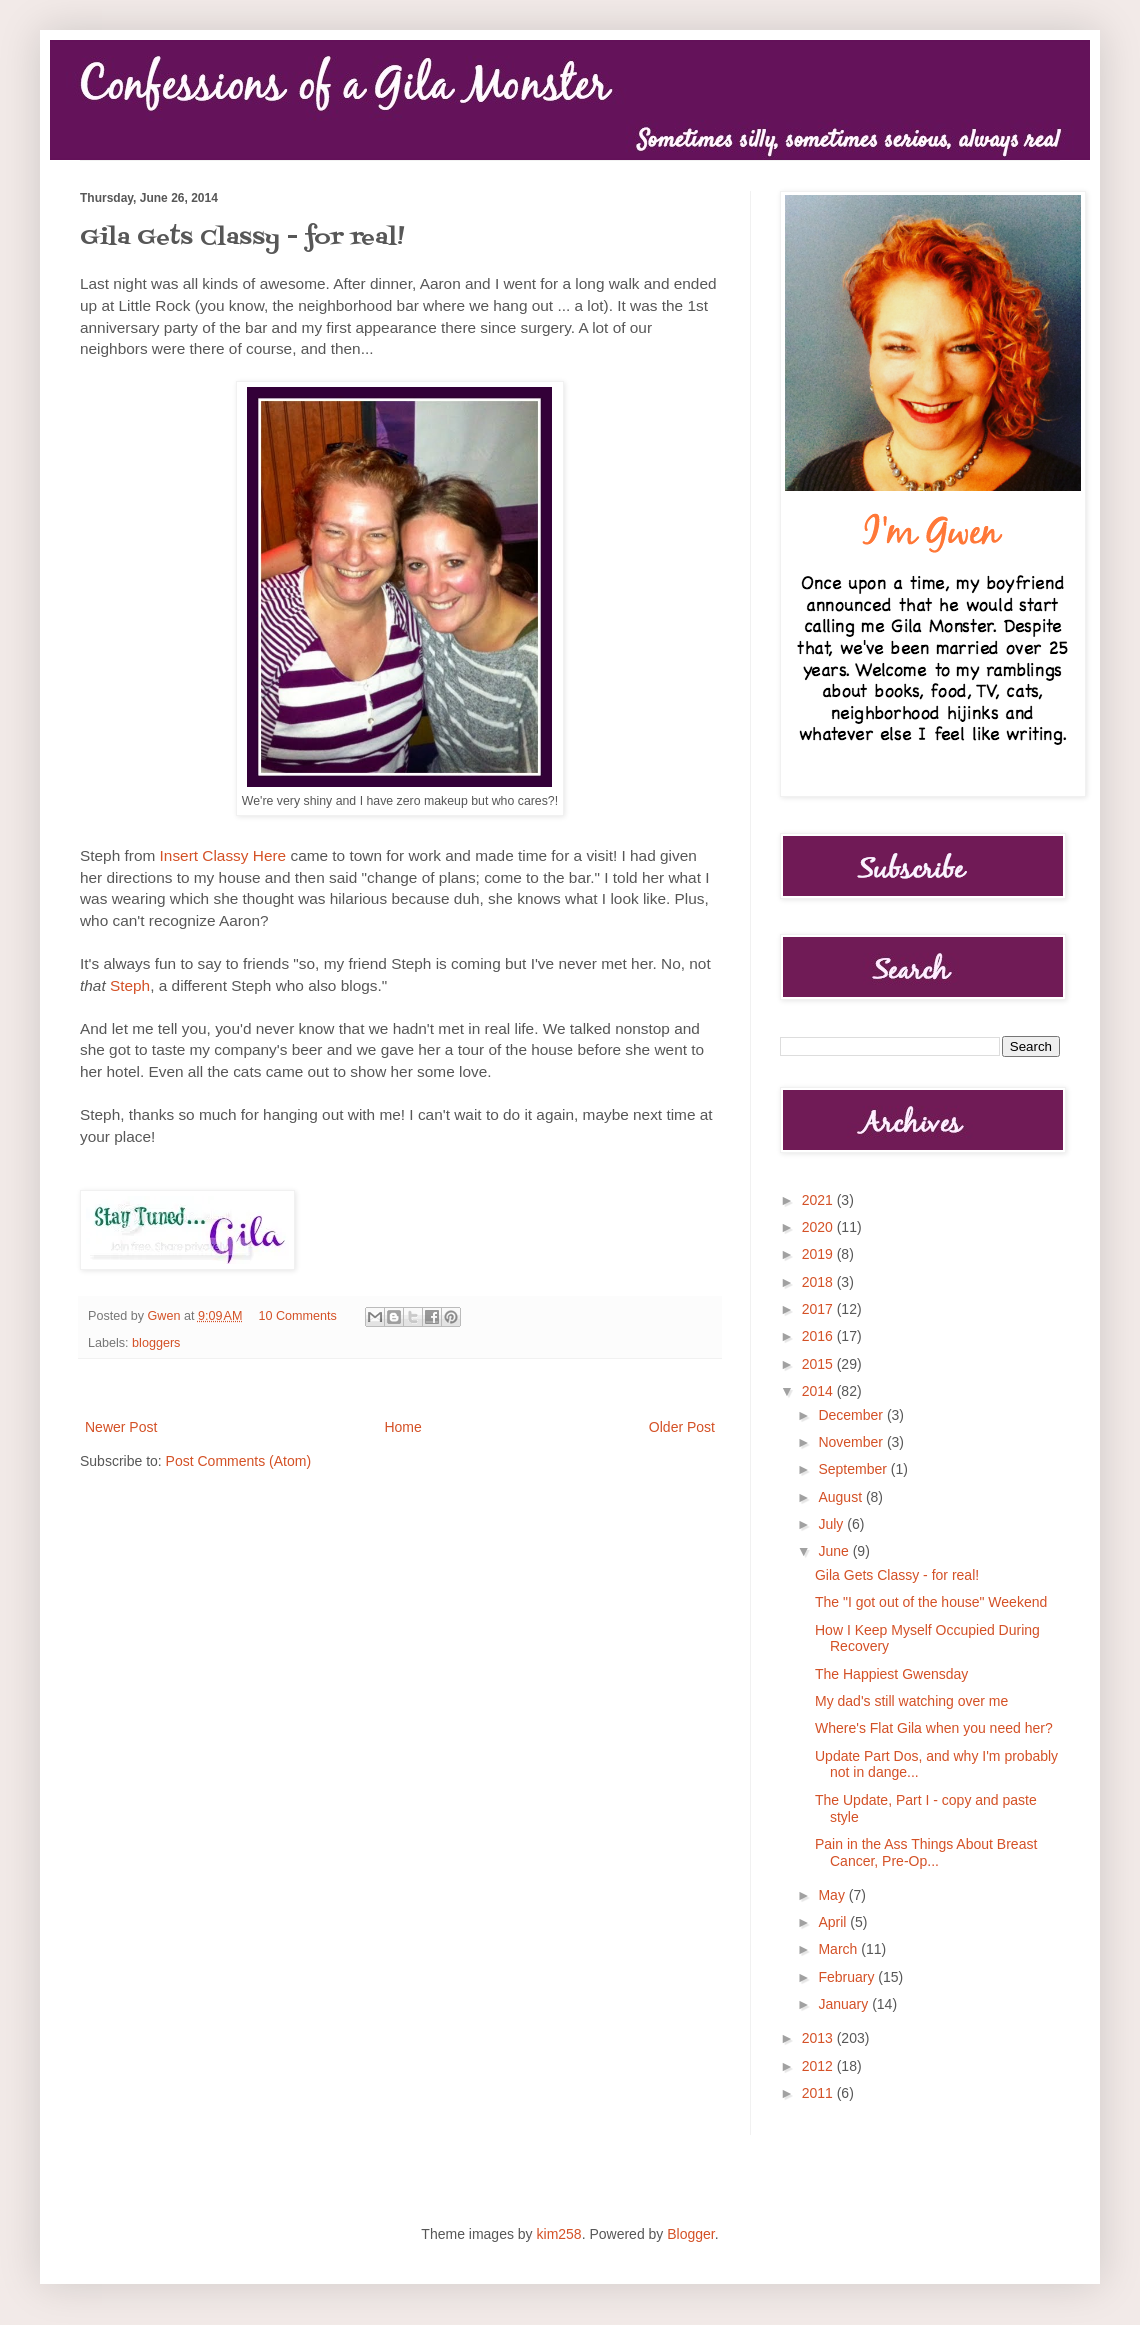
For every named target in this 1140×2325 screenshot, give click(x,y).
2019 (819, 1254)
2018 (819, 1282)
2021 (819, 1200)
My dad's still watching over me (911, 1701)
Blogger (690, 2234)
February (848, 1977)
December (852, 1415)
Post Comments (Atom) (238, 1461)
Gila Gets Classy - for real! (897, 1575)
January (845, 2004)
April (834, 1922)
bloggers (156, 1343)
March (839, 1949)
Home (402, 1427)
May (833, 1895)
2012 (819, 2066)
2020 (819, 1227)
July (832, 1524)
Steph (130, 985)
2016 (819, 1336)
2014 (819, 1391)
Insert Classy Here (223, 855)
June (835, 1551)
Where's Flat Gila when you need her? (934, 1728)
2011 (819, 2093)
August (841, 1497)
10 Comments (298, 1316)
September (854, 1469)
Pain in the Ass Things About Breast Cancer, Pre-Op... (926, 1852)
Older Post (682, 1427)
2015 (819, 1364)
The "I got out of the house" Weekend (931, 1602)
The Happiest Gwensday (891, 1674)
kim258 (559, 2234)
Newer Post (121, 1427)
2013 (819, 2038)
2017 (819, 1309)
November (852, 1442)
